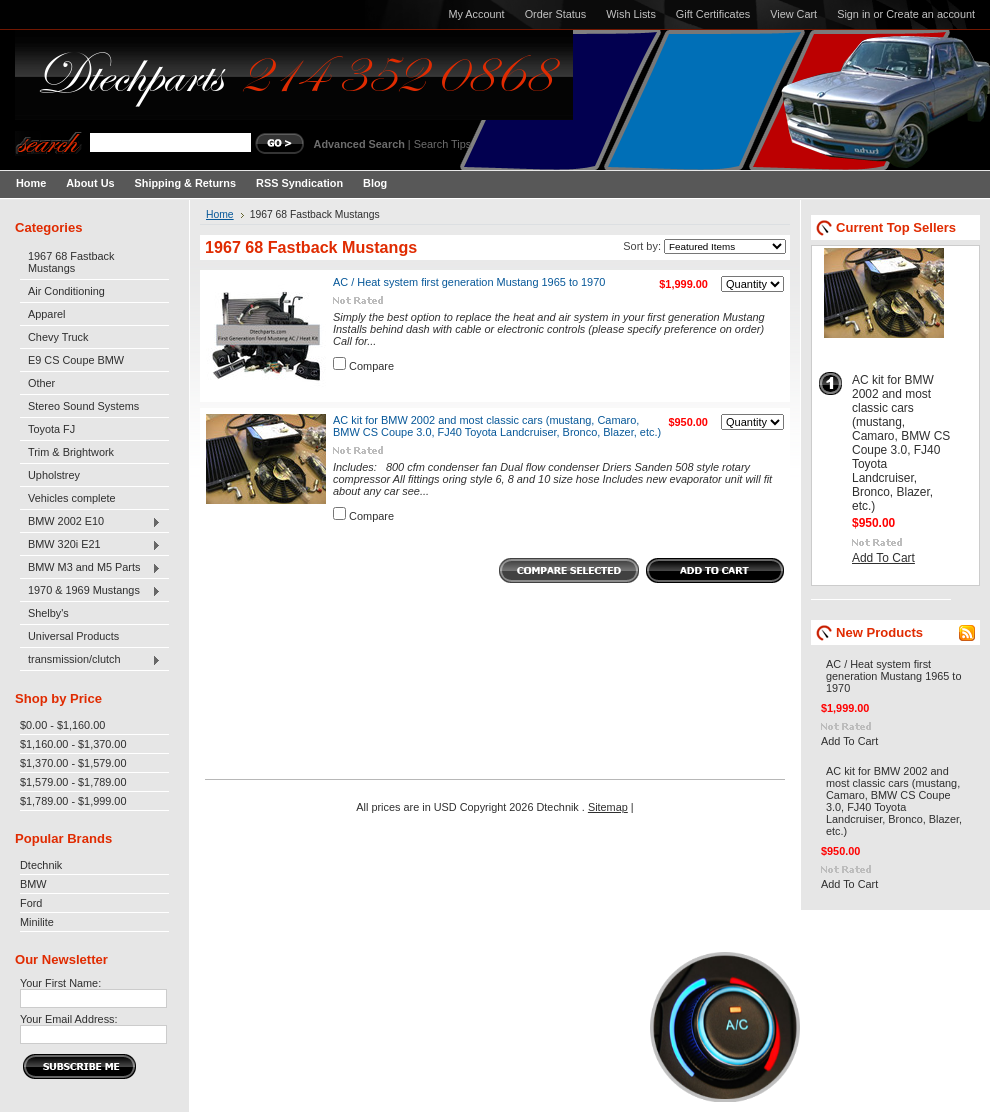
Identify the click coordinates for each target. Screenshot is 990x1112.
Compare (371, 366)
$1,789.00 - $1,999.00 (73, 801)
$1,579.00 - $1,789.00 (73, 782)
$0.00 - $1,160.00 (62, 725)
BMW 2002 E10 (90, 522)
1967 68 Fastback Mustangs (71, 262)
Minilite (37, 922)
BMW (33, 884)
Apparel (46, 314)
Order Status (556, 14)
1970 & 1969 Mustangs (90, 591)
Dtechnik (41, 865)
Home (220, 214)
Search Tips (442, 144)
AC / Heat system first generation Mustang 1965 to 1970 (469, 282)
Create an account (930, 14)
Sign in (853, 14)
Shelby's (48, 613)
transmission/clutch (90, 660)
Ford (31, 903)
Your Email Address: (69, 1019)
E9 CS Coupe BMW (76, 360)
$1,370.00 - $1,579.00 (73, 763)
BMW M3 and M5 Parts (90, 568)
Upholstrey (54, 475)
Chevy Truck (58, 337)
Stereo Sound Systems (83, 406)
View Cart (793, 14)
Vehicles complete (72, 498)
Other (41, 383)
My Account (476, 14)
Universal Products (73, 636)
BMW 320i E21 (90, 545)
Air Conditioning (66, 291)
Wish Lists (631, 14)
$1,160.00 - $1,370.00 (73, 744)
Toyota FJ (51, 429)
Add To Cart (883, 558)
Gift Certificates (713, 14)
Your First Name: (60, 983)
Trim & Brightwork (71, 452)
